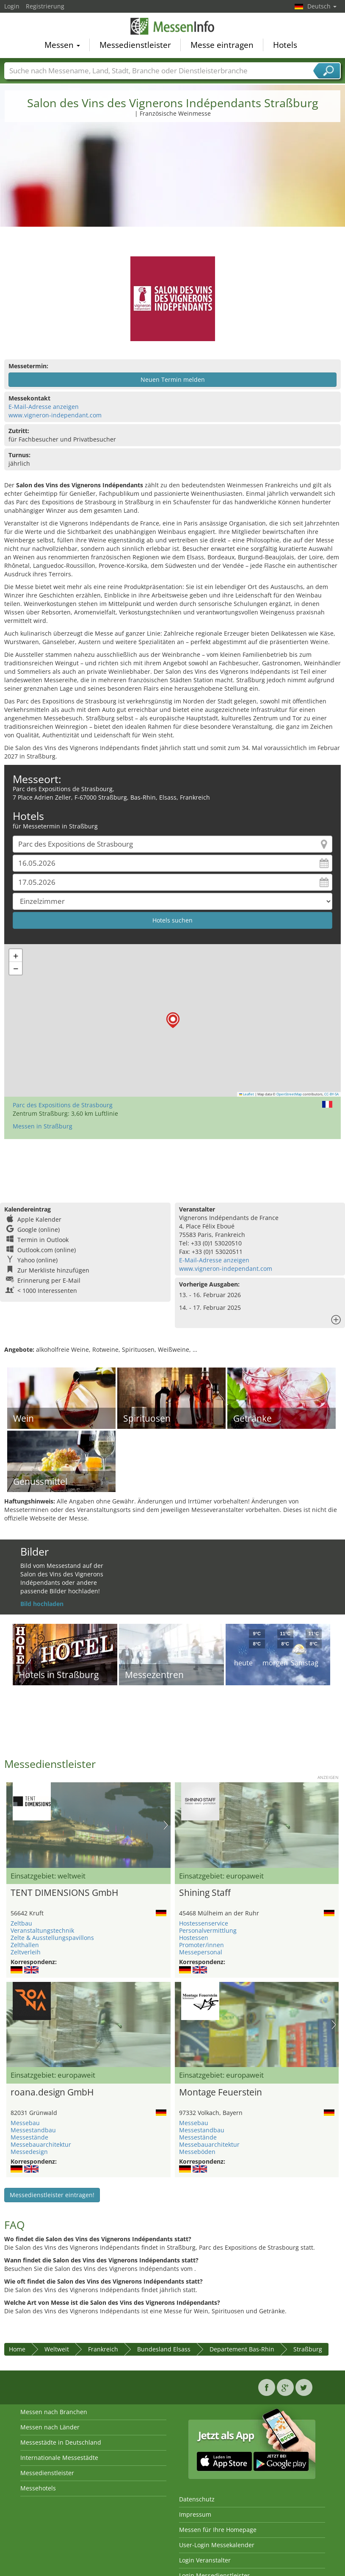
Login (11, 6)
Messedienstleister (135, 44)
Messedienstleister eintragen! (52, 2195)
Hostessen (193, 1938)
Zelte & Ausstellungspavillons (52, 1938)
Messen (62, 44)
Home (17, 2349)
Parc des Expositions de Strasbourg (63, 1105)
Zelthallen (25, 1945)
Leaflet (246, 1094)
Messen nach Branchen (53, 2412)
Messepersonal (200, 1952)
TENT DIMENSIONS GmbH (64, 1892)
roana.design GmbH (52, 2092)
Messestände (29, 2137)
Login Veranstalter (205, 2560)
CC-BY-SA (331, 1094)
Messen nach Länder (50, 2427)
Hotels (285, 44)
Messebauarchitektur (41, 2144)
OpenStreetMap (289, 1094)
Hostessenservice (203, 1923)
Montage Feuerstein (220, 2092)
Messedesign (29, 2152)
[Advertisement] (173, 192)
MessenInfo (172, 26)
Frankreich (103, 2349)
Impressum (195, 2514)
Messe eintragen (222, 44)
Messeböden (197, 2152)
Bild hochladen (41, 1604)
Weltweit (56, 2349)
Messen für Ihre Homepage (218, 2530)
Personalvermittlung (208, 1930)
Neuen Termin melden (173, 379)
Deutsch (322, 6)
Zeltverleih (26, 1952)
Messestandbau (33, 2130)
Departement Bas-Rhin (242, 2349)
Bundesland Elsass (163, 2349)
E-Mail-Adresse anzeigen (43, 407)
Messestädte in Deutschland (60, 2442)
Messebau (25, 2123)
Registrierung (45, 6)
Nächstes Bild (165, 1825)
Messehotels (38, 2488)
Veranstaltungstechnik (42, 1930)
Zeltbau (21, 1923)
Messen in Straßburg (42, 1126)
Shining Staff (205, 1892)
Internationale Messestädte (59, 2458)
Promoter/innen (201, 1945)
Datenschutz (197, 2499)
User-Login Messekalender (216, 2545)
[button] (173, 1020)
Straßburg (307, 2349)
